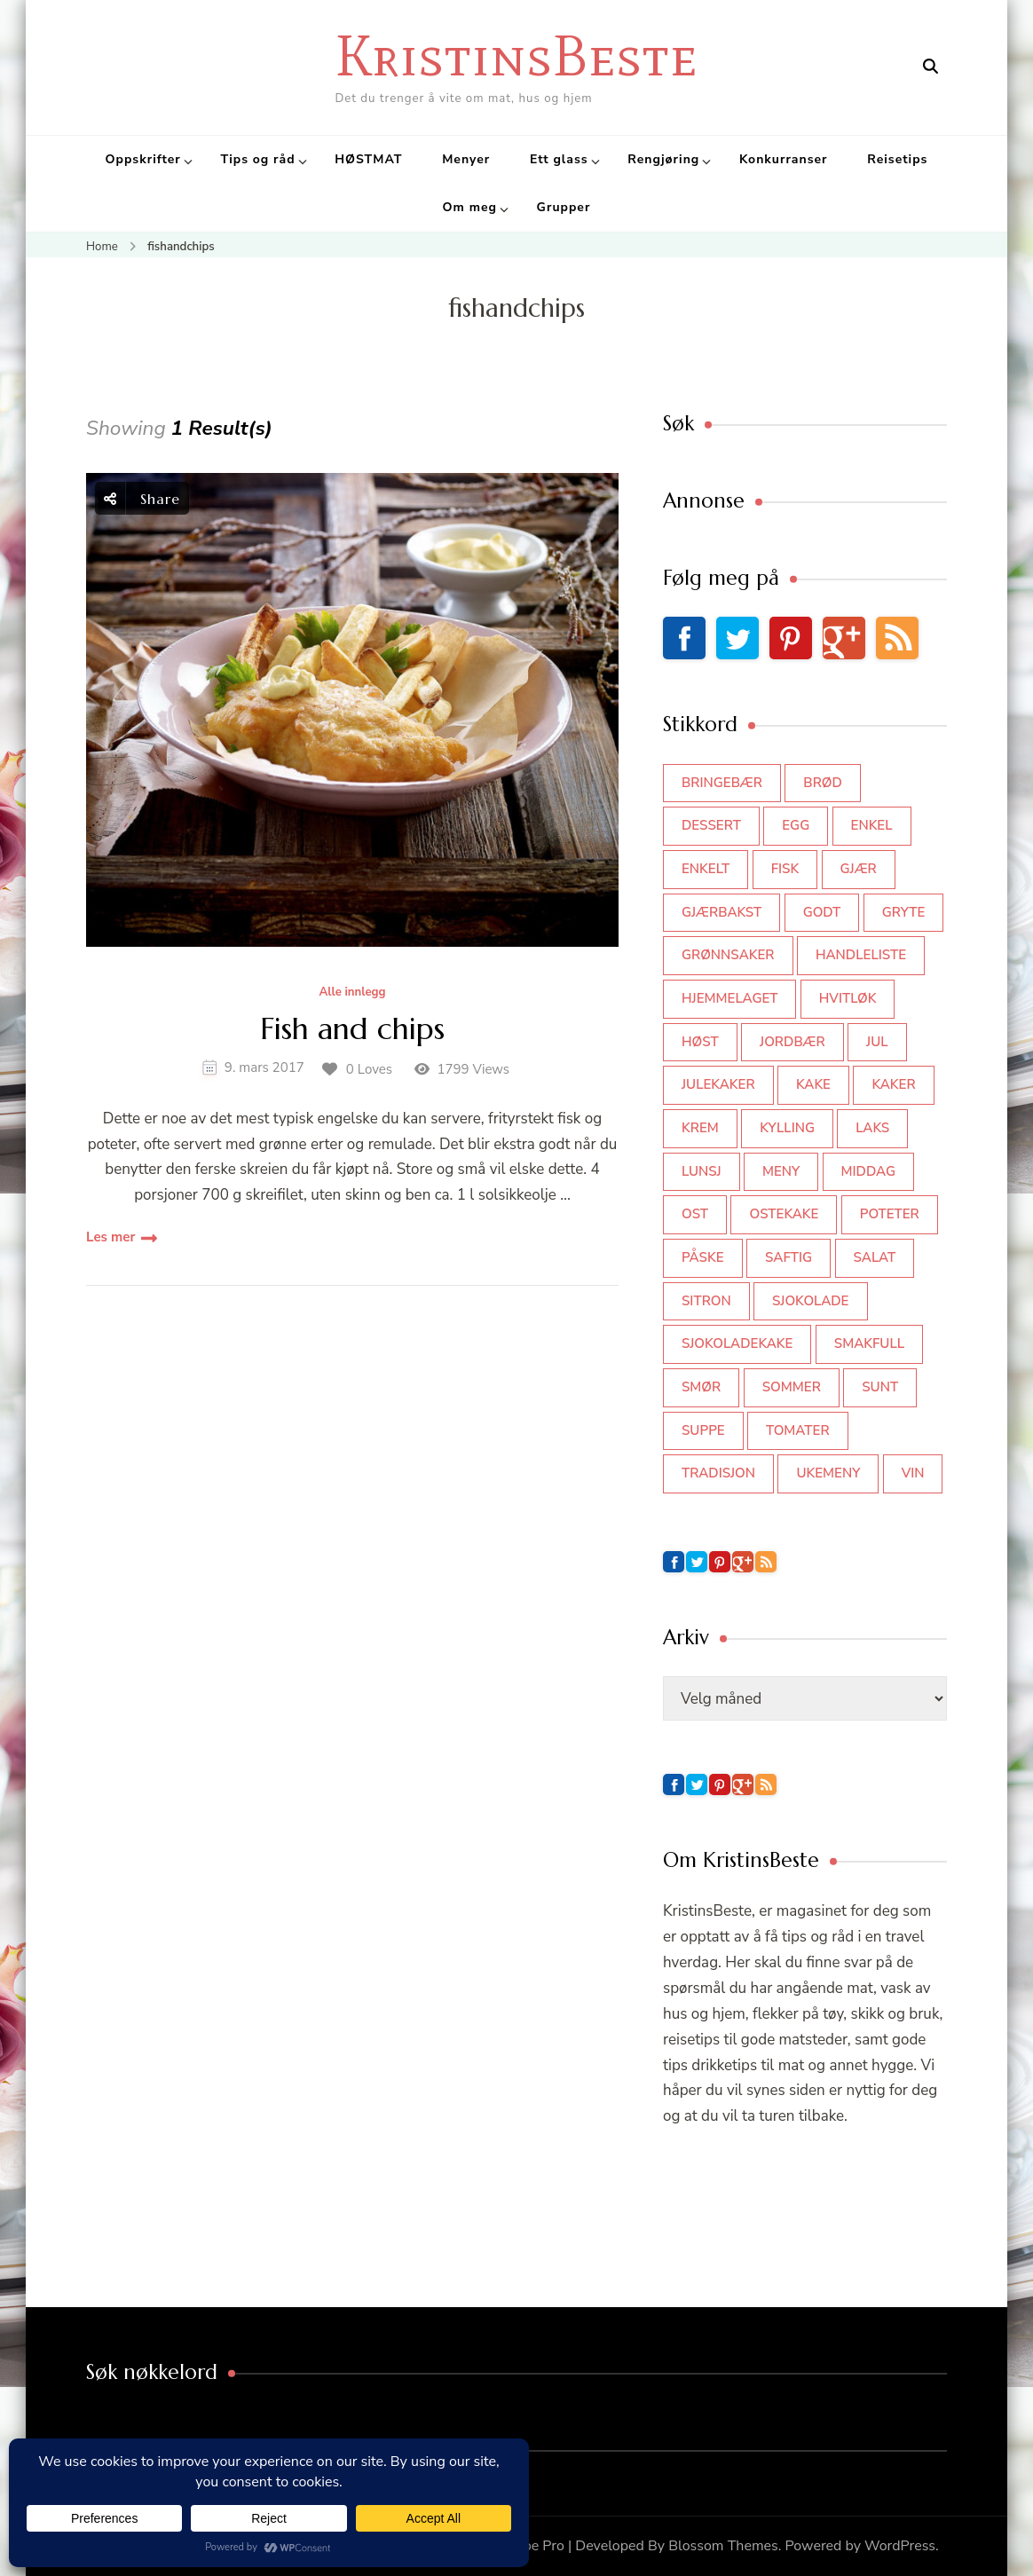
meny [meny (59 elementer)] (781, 1171)
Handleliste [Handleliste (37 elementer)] (861, 955)
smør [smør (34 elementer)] (701, 1387)
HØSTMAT (368, 159)
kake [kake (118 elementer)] (813, 1084)
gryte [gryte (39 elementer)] (904, 912)
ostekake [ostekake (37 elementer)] (783, 1214)
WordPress (899, 2546)
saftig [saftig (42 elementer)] (788, 1257)
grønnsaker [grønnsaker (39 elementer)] (728, 955)
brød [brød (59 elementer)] (822, 783)
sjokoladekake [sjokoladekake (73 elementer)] (737, 1343)
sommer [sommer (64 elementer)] (791, 1387)
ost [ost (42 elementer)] (695, 1214)
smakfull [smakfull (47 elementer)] (869, 1343)
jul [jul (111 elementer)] (877, 1042)
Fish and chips (352, 1030)
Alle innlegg (352, 993)
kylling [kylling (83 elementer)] (787, 1128)
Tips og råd (257, 159)
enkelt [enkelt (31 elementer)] (705, 869)
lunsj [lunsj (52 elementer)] (702, 1171)
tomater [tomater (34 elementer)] (798, 1430)
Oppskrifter (143, 159)
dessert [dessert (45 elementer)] (711, 825)
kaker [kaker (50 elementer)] (893, 1084)
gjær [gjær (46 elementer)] (858, 869)
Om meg (470, 207)
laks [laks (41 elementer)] (872, 1128)
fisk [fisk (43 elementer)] (785, 869)
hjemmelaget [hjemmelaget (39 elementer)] (729, 998)
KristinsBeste (516, 55)
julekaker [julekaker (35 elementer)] (718, 1084)
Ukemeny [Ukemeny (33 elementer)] (828, 1473)
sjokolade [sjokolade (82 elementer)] (810, 1301)
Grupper (564, 207)
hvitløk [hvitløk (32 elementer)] (848, 998)
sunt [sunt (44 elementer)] (880, 1387)
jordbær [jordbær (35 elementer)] (792, 1042)
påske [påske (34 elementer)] (703, 1257)
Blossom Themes (723, 2546)
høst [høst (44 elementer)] (700, 1042)
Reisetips (897, 159)
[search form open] (930, 66)
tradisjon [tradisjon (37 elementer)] (718, 1473)
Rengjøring (663, 159)
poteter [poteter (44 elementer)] (889, 1214)
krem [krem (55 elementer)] (700, 1128)
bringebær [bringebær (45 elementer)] (722, 783)
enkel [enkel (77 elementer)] (872, 825)
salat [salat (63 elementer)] (875, 1257)
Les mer (110, 1237)
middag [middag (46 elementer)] (868, 1171)
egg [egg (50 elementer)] (795, 825)
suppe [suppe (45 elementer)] (703, 1430)
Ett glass (559, 159)
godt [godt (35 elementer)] (822, 912)
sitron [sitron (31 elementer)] (706, 1301)
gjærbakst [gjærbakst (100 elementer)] (721, 912)
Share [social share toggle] (142, 498)
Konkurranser (783, 159)
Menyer (466, 159)
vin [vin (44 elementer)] (913, 1473)
